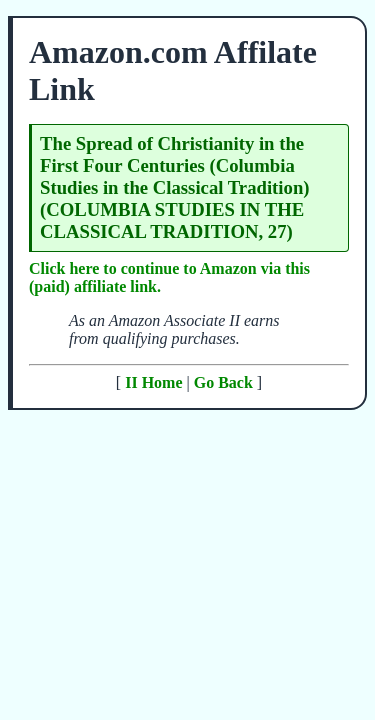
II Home (153, 382)
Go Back (223, 382)
